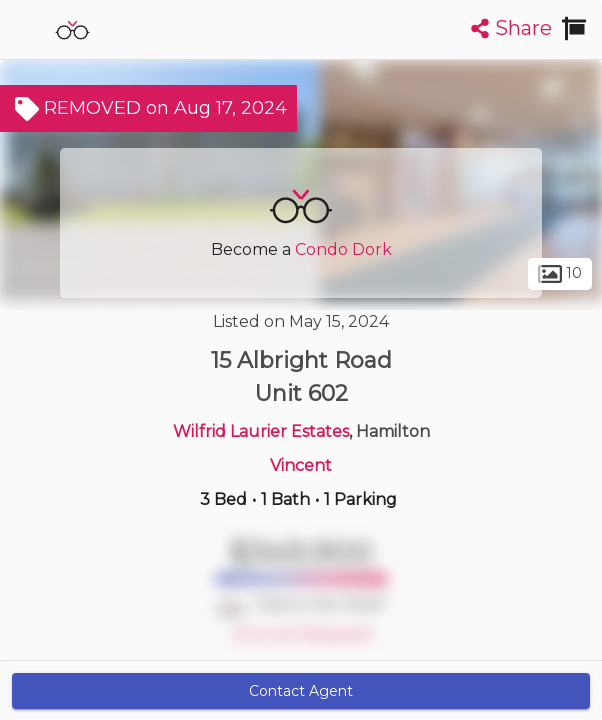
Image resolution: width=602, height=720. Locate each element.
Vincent (301, 465)
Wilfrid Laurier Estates (261, 431)
